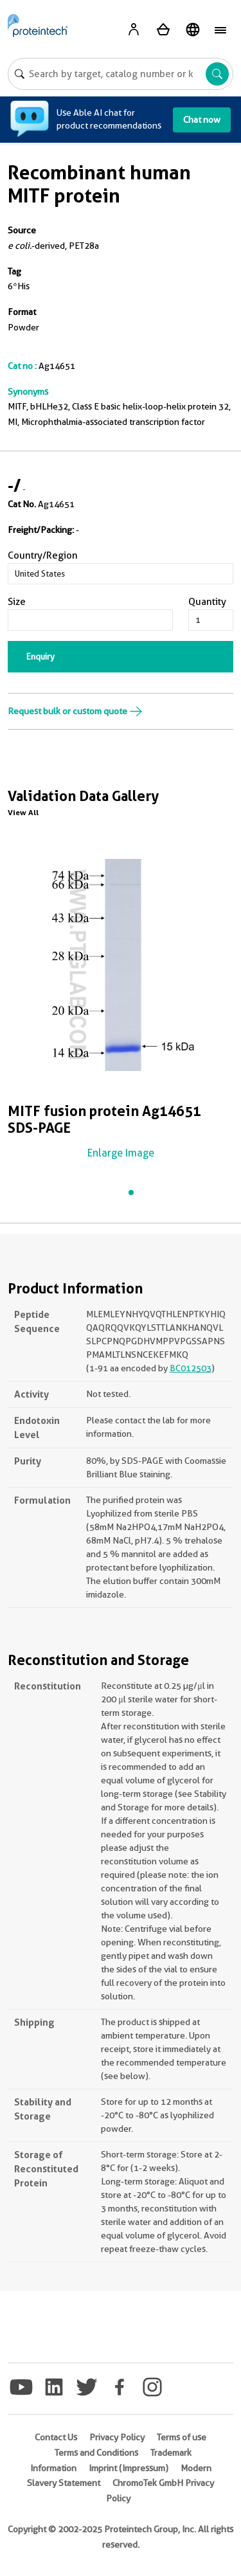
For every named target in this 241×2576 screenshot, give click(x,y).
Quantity (207, 602)
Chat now (201, 119)
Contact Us (56, 2437)
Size (17, 602)
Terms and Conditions (96, 2452)
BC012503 (190, 1368)
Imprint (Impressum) (128, 2468)
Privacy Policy (117, 2437)
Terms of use (181, 2437)
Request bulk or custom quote (75, 711)
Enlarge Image (120, 1153)
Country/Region (43, 555)
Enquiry (40, 656)
